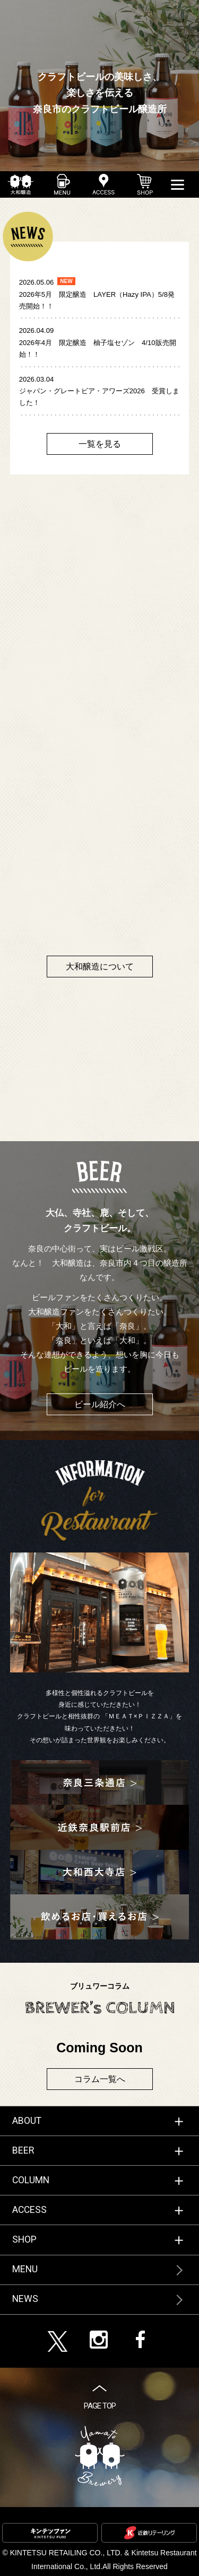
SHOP (24, 2239)
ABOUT (26, 2120)
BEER (23, 2150)
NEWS (25, 2298)
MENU (25, 2269)
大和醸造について (100, 966)
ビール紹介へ (99, 1404)
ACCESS (29, 2209)
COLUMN (30, 2180)
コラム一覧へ (99, 2079)
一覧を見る (100, 443)
